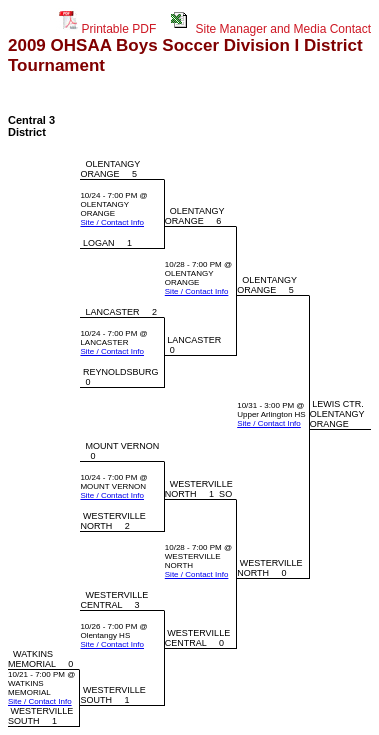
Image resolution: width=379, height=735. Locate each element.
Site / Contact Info (112, 222)
